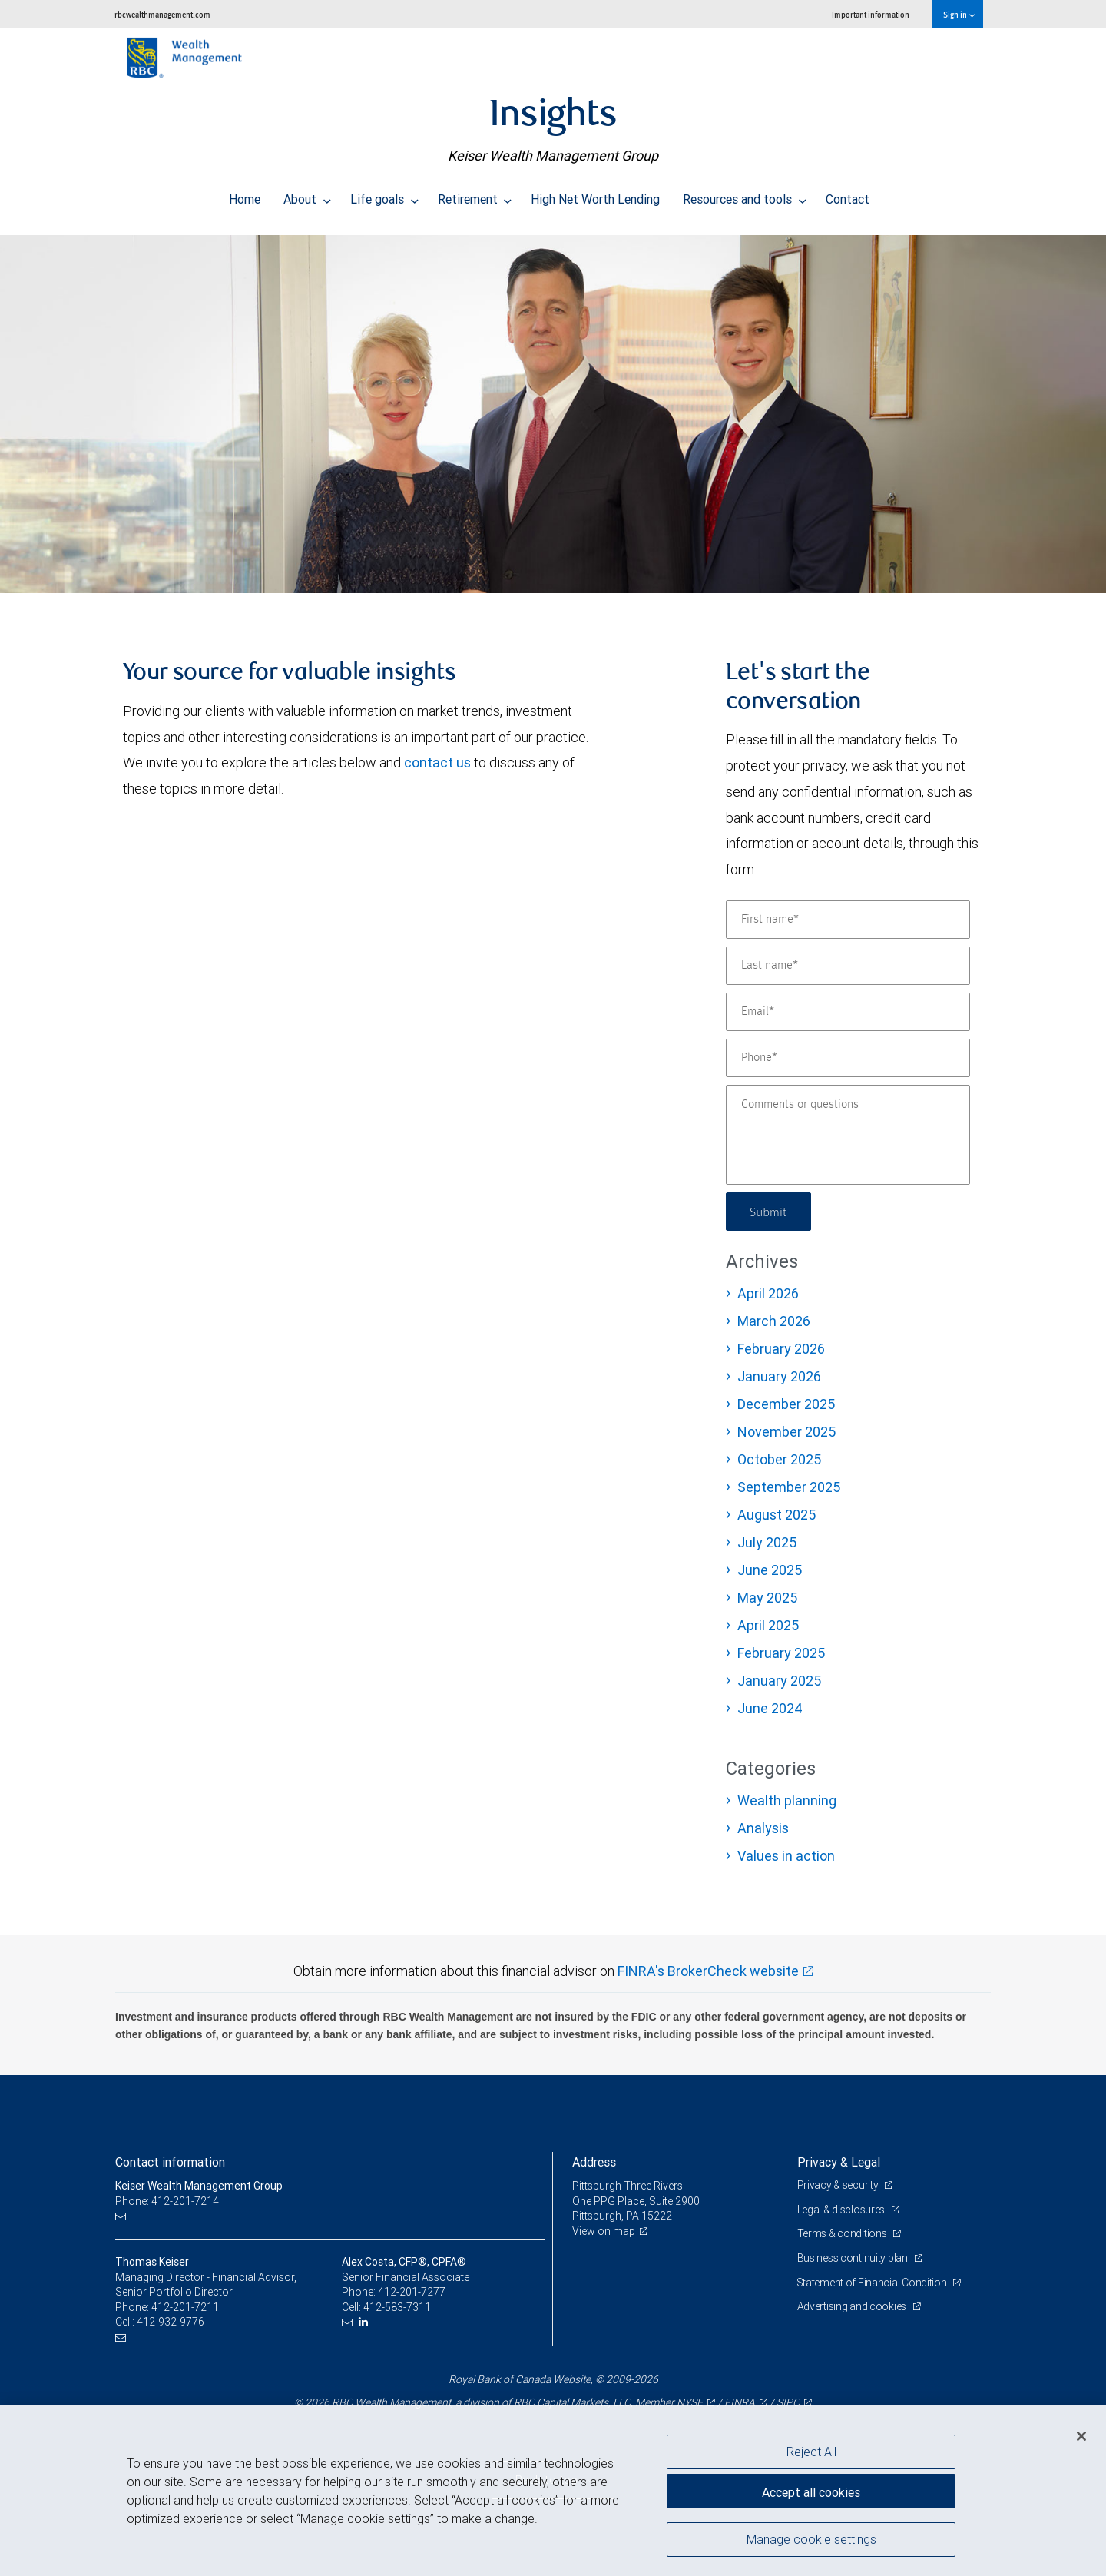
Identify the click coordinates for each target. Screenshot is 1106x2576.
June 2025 (769, 1570)
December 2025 (786, 1404)
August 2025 (776, 1514)
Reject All (811, 2451)
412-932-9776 (170, 2322)
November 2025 (786, 1432)
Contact (847, 195)
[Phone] (848, 1058)
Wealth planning (786, 1800)
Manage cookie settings (811, 2540)
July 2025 (766, 1542)
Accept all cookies (811, 2491)
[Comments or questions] (848, 1135)
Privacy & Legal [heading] (838, 2162)
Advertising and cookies (853, 2306)
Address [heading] (594, 2162)
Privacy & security (839, 2185)
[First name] (848, 919)
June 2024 (770, 1708)
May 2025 (767, 1597)
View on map (603, 2231)
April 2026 (768, 1293)
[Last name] (848, 966)
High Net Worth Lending (595, 195)
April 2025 (768, 1625)
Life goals (384, 195)
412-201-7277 (411, 2292)
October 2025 (779, 1459)
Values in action (786, 1856)
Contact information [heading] (170, 2162)
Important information (870, 14)
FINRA (739, 2402)
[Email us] (122, 2216)
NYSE (690, 2402)
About (307, 195)
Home (244, 195)
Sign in (959, 14)
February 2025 (781, 1653)
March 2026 (773, 1321)
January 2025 (779, 1680)
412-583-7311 (397, 2307)
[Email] (848, 1012)
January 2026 (779, 1376)
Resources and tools (744, 195)
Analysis (763, 1828)
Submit (769, 1211)
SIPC (788, 2402)
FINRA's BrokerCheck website (708, 1971)
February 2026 (781, 1349)
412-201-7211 (185, 2307)
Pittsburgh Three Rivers (627, 2186)
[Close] (1081, 2436)
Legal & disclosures (842, 2209)
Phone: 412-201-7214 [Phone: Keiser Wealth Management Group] (167, 2201)
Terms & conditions (843, 2233)
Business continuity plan (853, 2258)
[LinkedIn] (365, 2322)
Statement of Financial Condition (873, 2282)
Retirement (475, 195)
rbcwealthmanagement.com (162, 14)
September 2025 (788, 1487)
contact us (437, 762)
